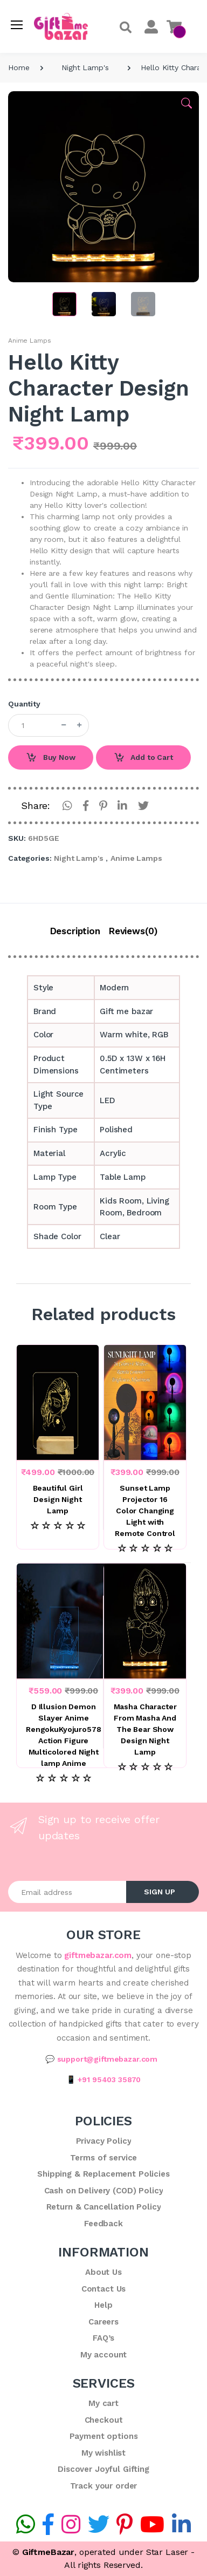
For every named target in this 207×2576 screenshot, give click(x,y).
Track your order (103, 2486)
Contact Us (103, 2289)
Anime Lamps (29, 340)
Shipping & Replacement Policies (103, 2174)
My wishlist (103, 2453)
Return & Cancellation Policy (103, 2207)
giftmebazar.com (98, 1955)
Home (18, 67)
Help (103, 2305)
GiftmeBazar (48, 2552)
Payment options (104, 2436)
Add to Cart (143, 757)
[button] (126, 28)
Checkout (104, 2420)
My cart (103, 2403)
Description (75, 931)
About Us (103, 2272)
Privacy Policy (104, 2141)
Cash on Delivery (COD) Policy (103, 2191)
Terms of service (103, 2158)
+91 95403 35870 (109, 2079)
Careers (103, 2322)
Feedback (103, 2223)
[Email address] (67, 1892)
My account (103, 2355)
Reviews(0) (133, 931)
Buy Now (50, 757)
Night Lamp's (84, 67)
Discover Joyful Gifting (103, 2469)
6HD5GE (43, 838)
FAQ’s (103, 2338)
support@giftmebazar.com (107, 2059)
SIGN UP (159, 1891)
